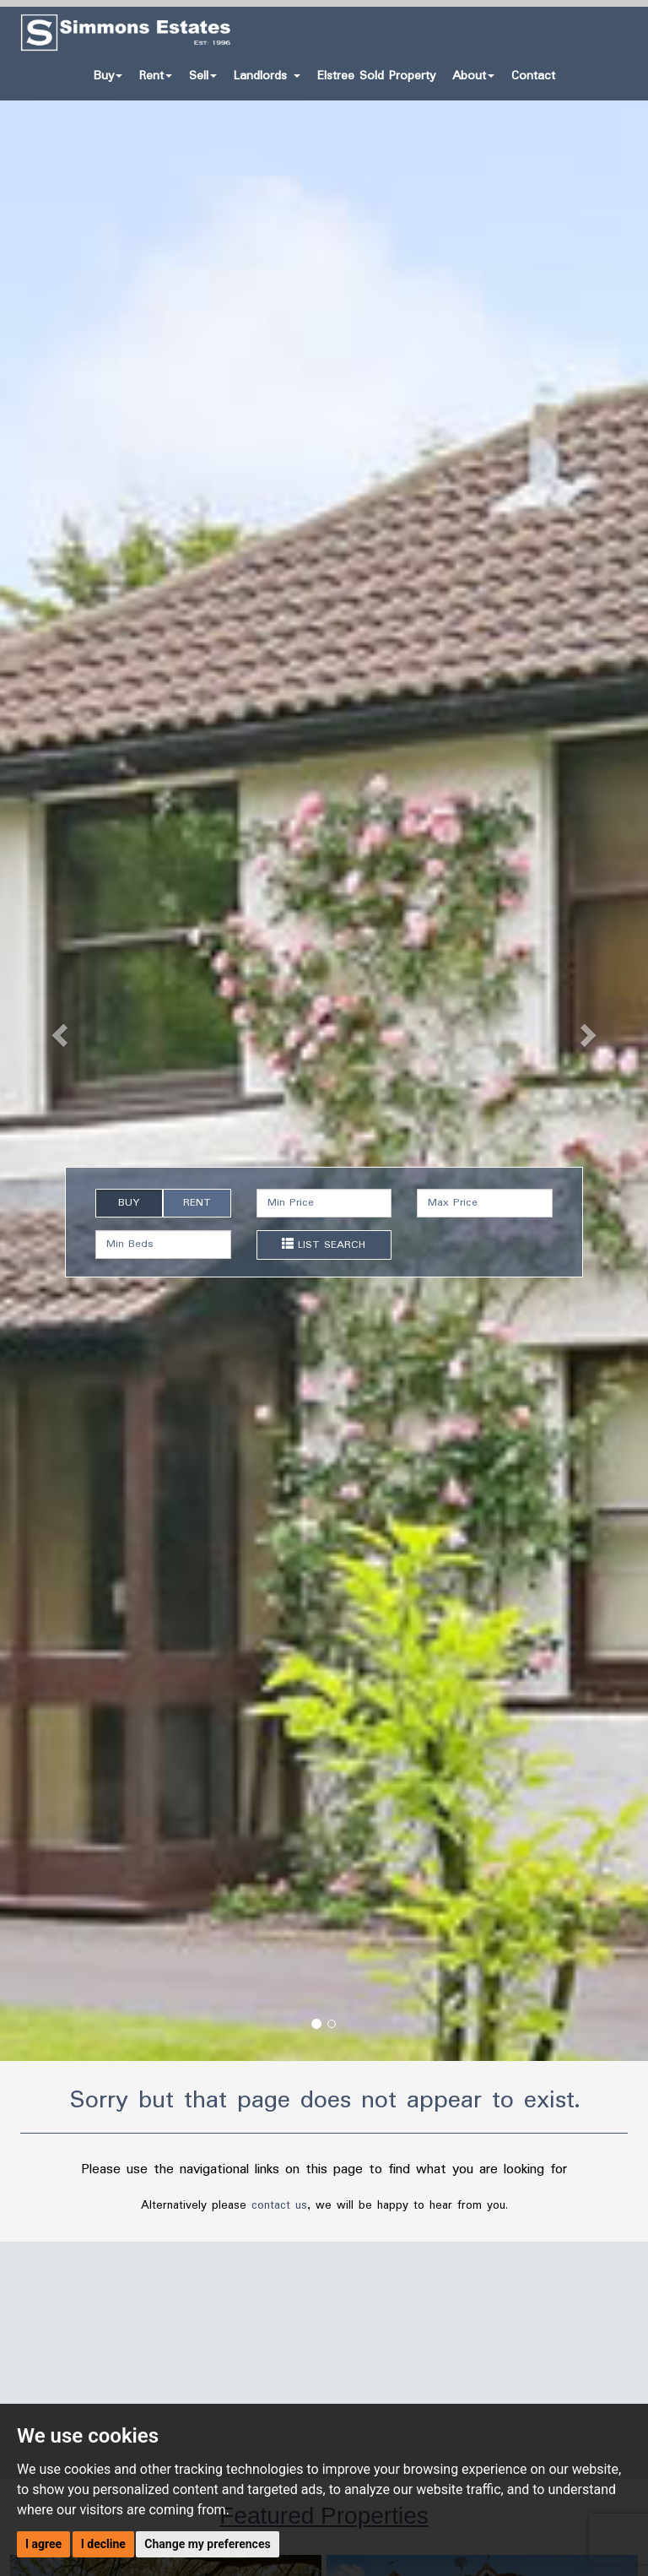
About (473, 76)
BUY (128, 1203)
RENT (197, 1203)
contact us (279, 2205)
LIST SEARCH (323, 1245)
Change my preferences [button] (207, 2544)
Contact (533, 76)
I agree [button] (43, 2544)
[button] (48, 1030)
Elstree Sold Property (376, 76)
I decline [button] (103, 2544)
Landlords (267, 76)
